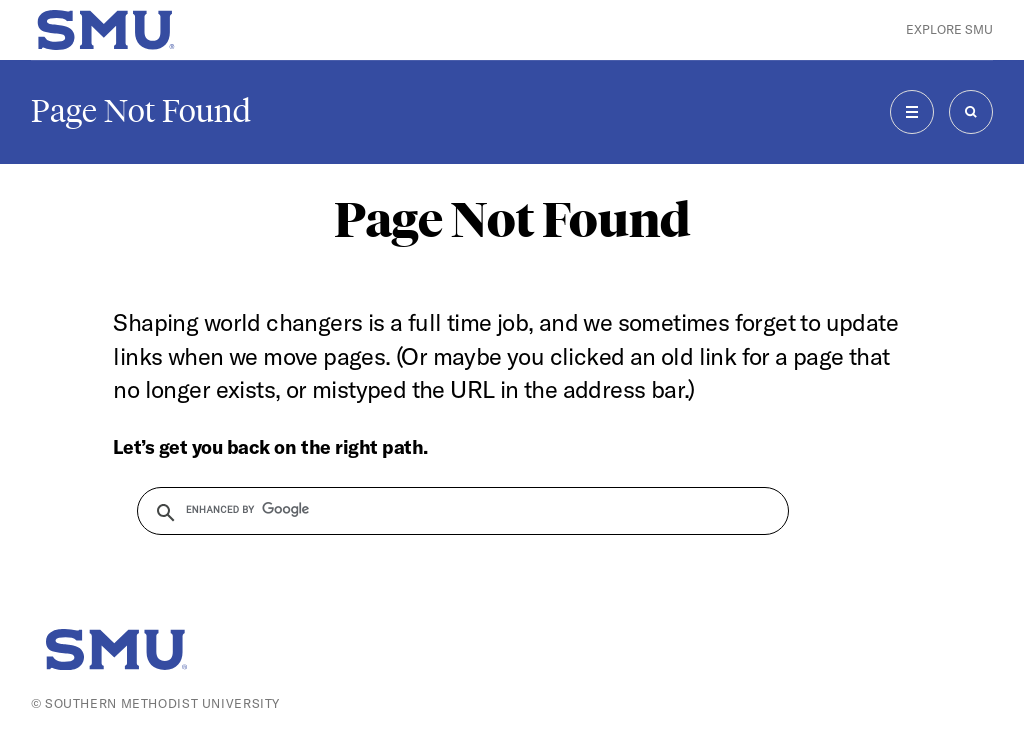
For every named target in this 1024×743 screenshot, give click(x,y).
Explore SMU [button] (949, 29)
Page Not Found (141, 111)
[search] (451, 510)
